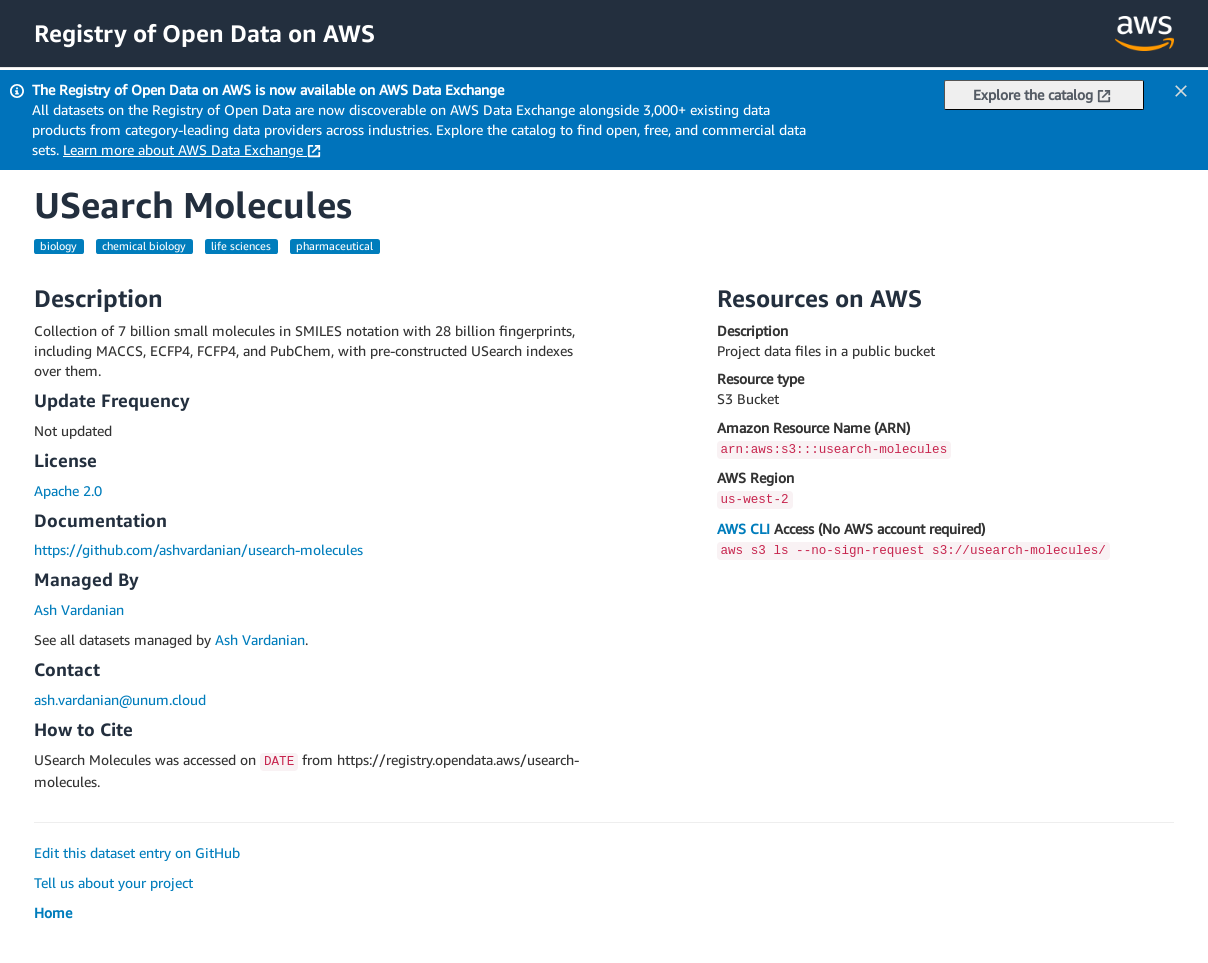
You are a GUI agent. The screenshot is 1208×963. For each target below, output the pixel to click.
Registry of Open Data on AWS (204, 33)
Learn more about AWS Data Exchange (192, 149)
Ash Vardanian (79, 609)
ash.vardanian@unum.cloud (120, 699)
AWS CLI (743, 528)
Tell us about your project (113, 882)
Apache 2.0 (68, 490)
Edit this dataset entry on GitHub (137, 852)
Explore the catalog (1042, 94)
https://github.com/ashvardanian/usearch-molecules (198, 549)
